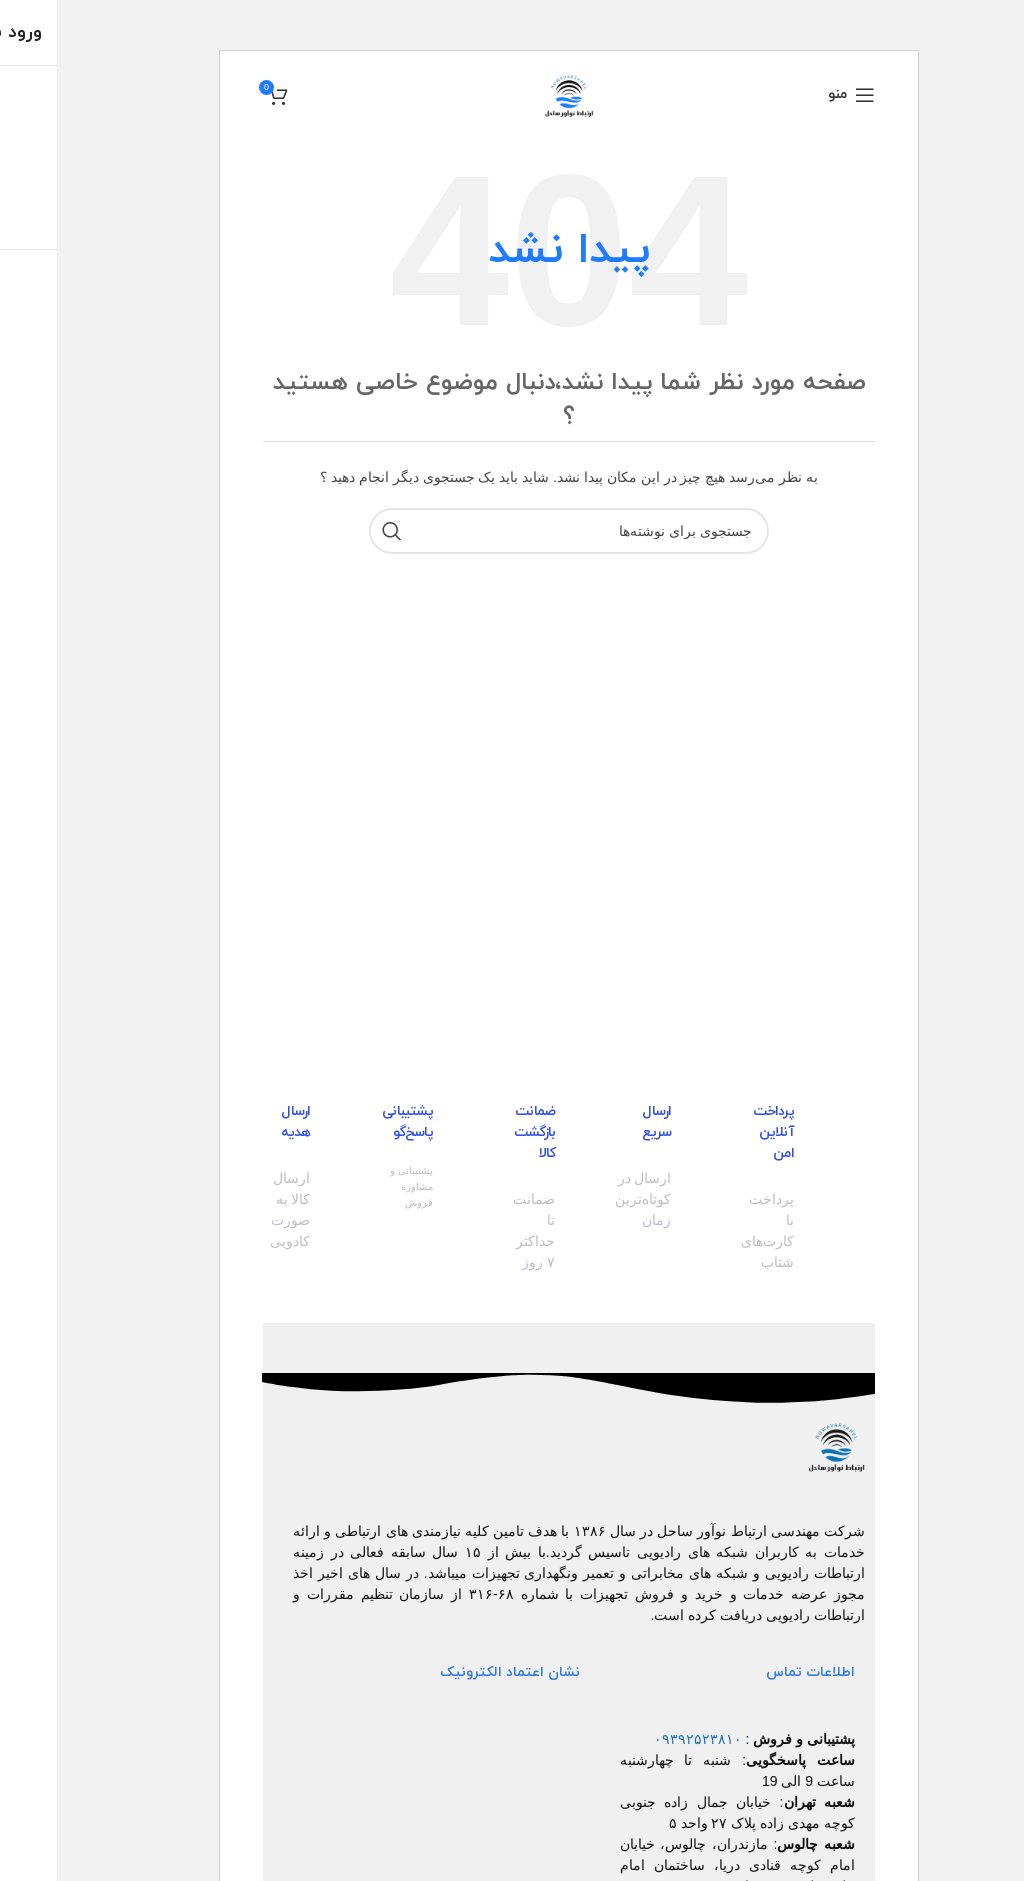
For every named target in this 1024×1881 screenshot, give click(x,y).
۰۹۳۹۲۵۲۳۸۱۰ (641, 1739)
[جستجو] (512, 531)
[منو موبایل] (794, 95)
